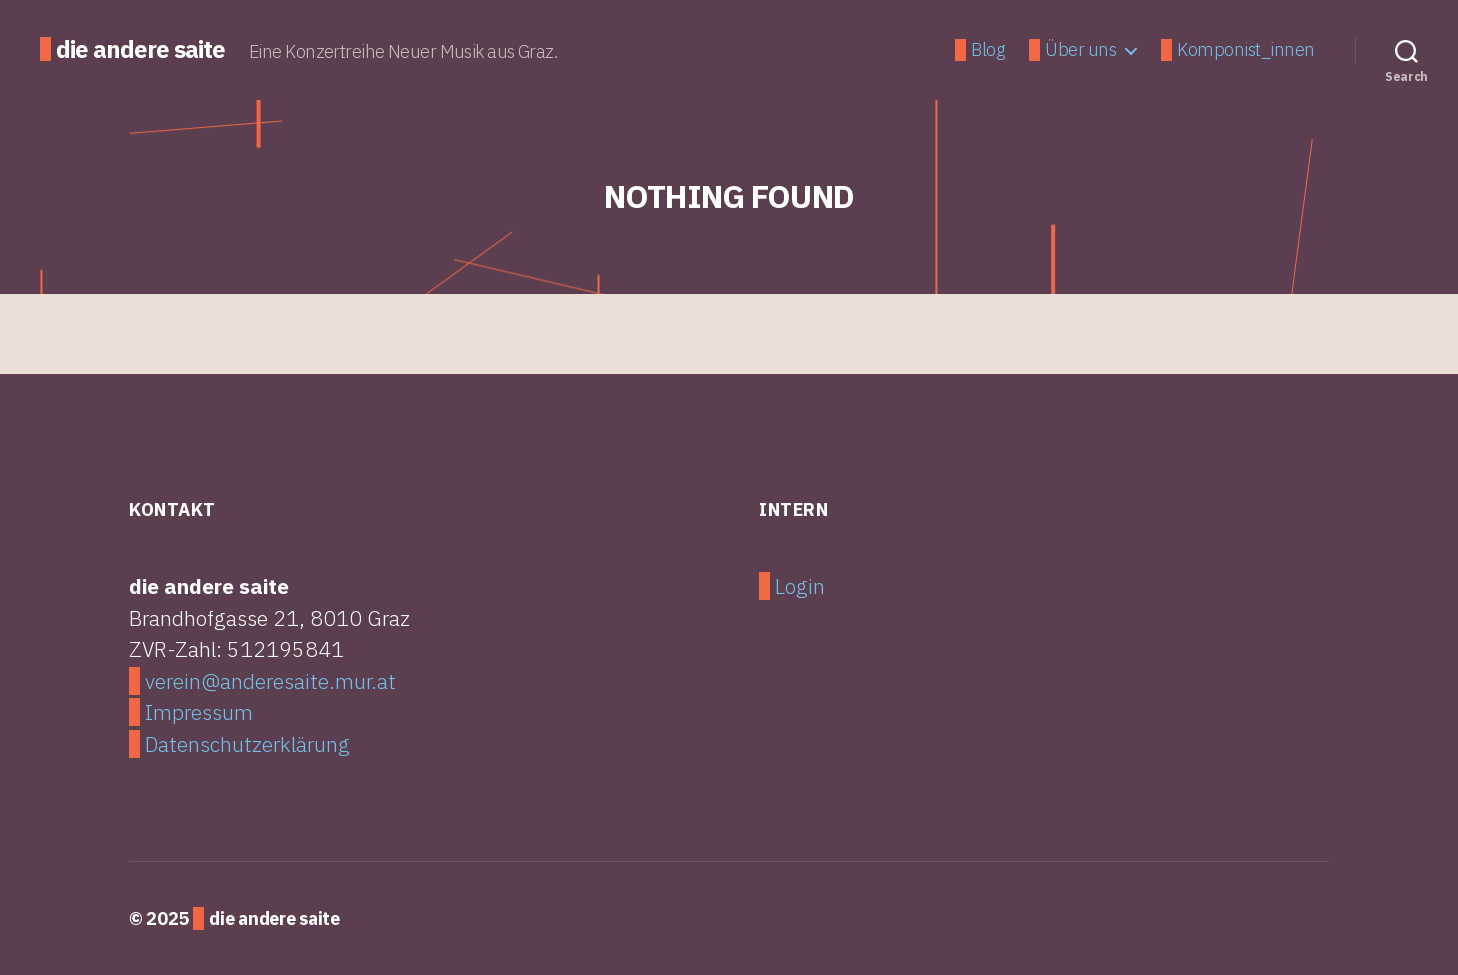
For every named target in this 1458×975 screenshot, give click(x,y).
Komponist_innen (1246, 50)
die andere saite (140, 49)
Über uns (1080, 50)
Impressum (199, 712)
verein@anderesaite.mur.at (270, 681)
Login (800, 586)
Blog (987, 50)
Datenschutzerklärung (247, 744)
